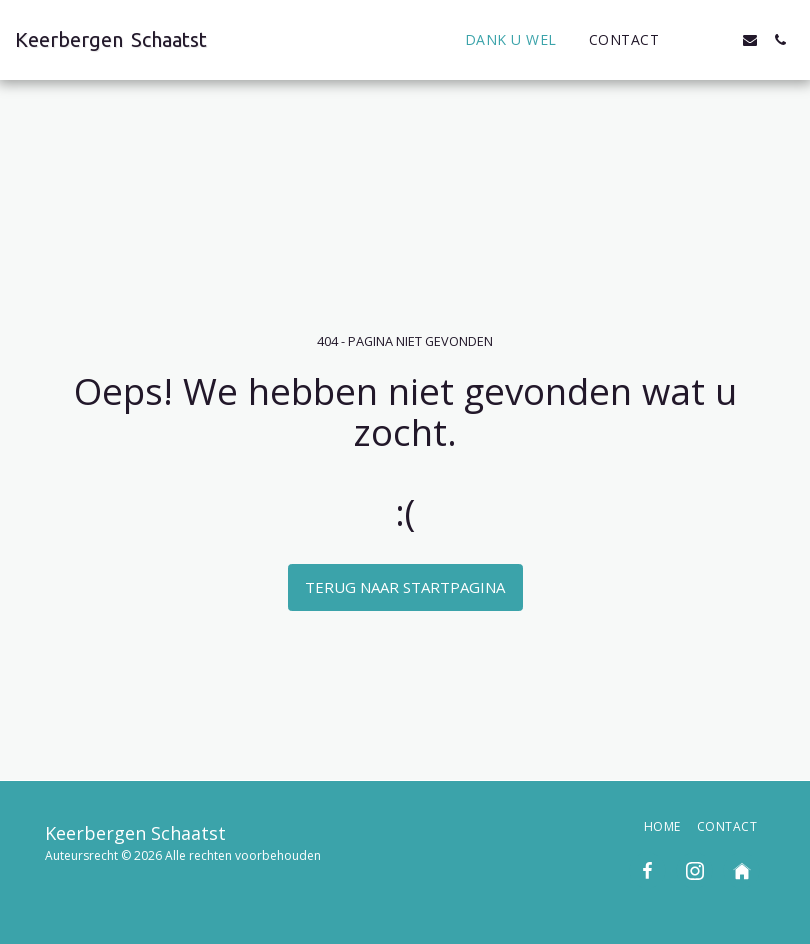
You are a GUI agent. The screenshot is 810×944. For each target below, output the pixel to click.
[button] (690, 40)
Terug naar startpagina (405, 587)
